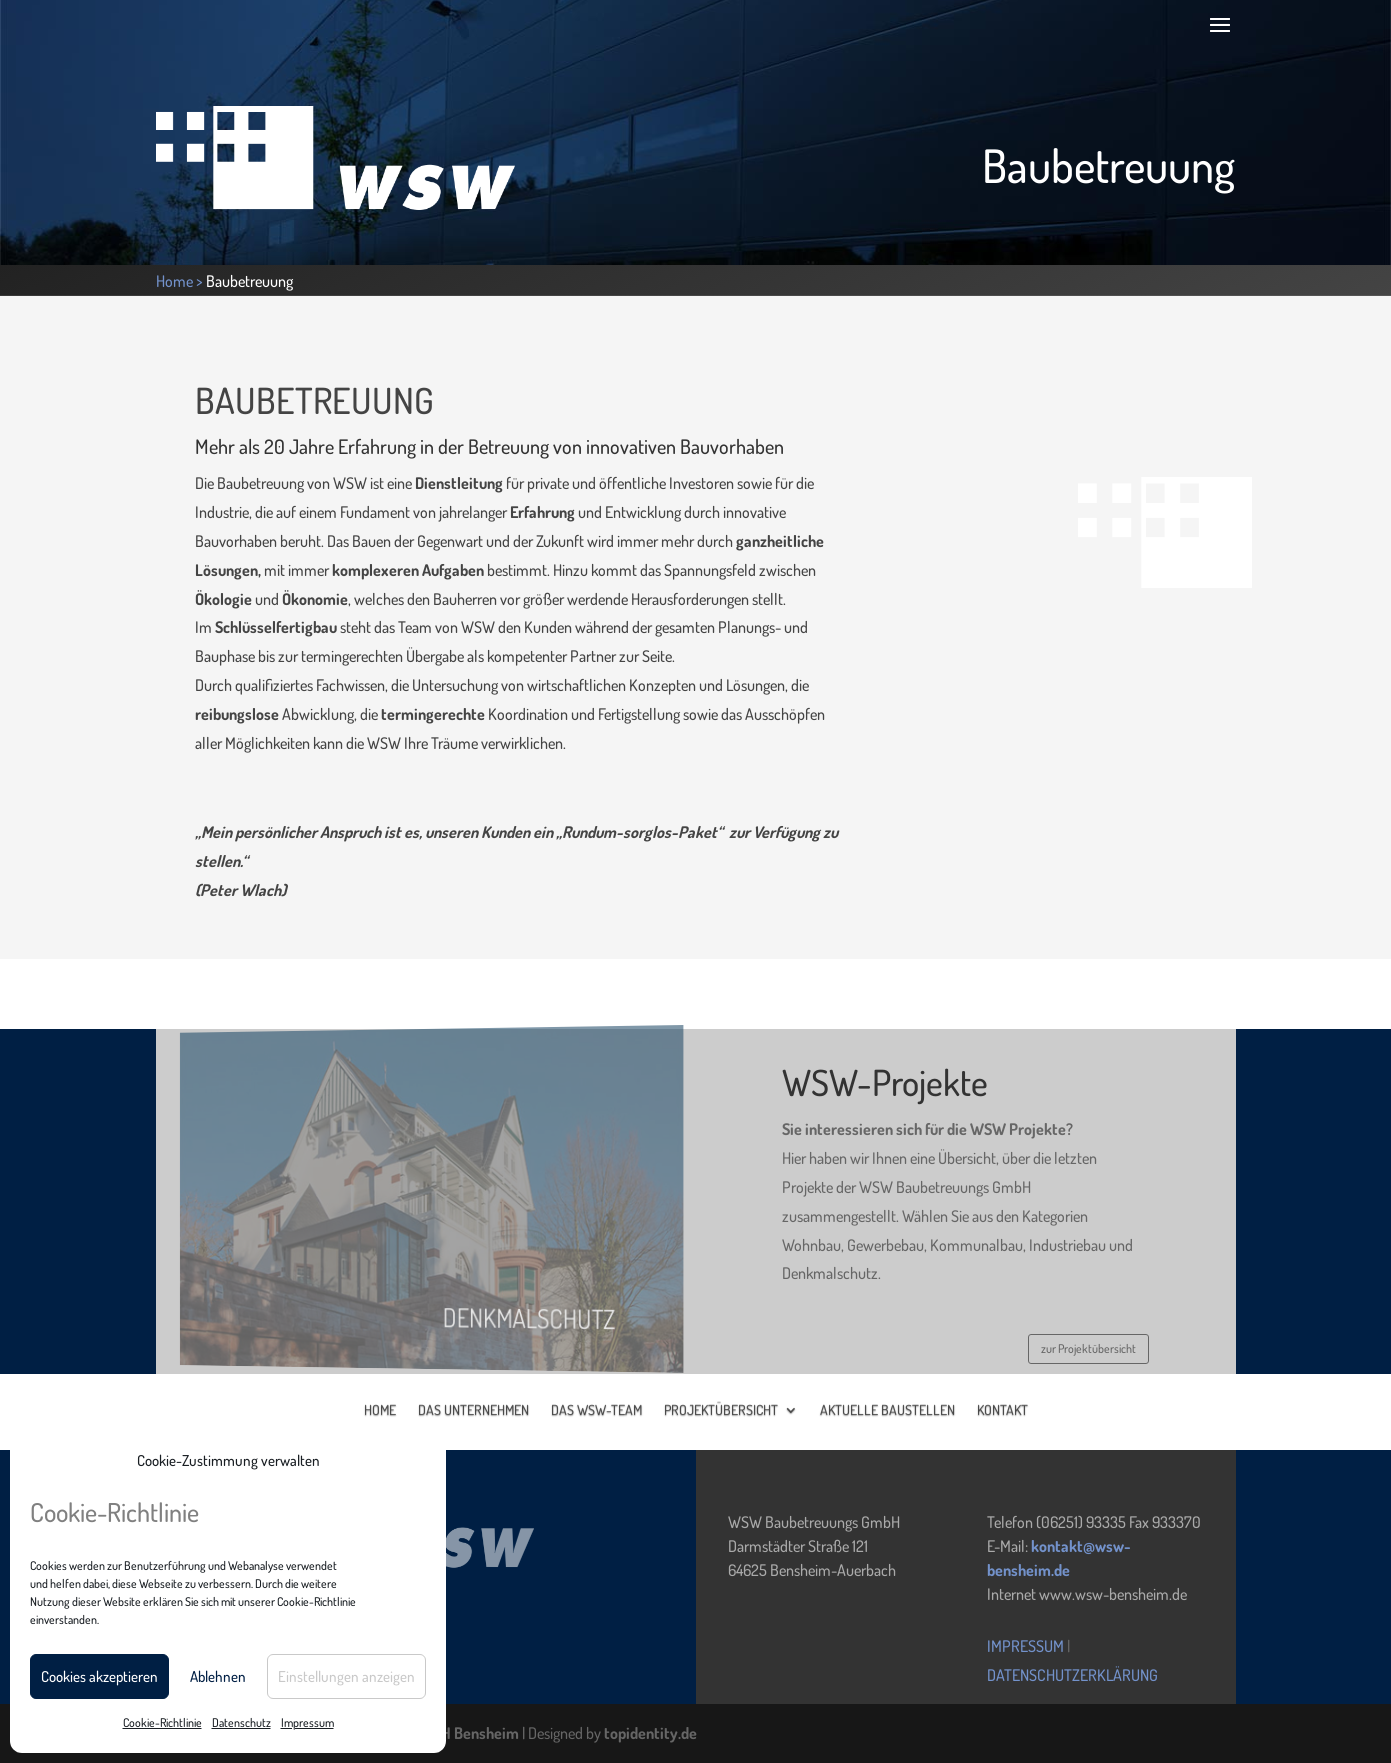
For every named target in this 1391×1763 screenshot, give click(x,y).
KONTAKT (1002, 1409)
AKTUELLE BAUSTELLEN (887, 1409)
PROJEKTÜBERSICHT (721, 1409)
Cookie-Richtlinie (162, 1722)
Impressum (307, 1722)
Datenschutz (241, 1722)
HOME (380, 1409)
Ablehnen (218, 1676)
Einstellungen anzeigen (346, 1676)
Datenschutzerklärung (1072, 1675)
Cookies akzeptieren (99, 1676)
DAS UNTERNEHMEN (473, 1409)
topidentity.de (650, 1733)
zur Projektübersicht (1088, 1348)
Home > (181, 281)
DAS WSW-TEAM (596, 1409)
